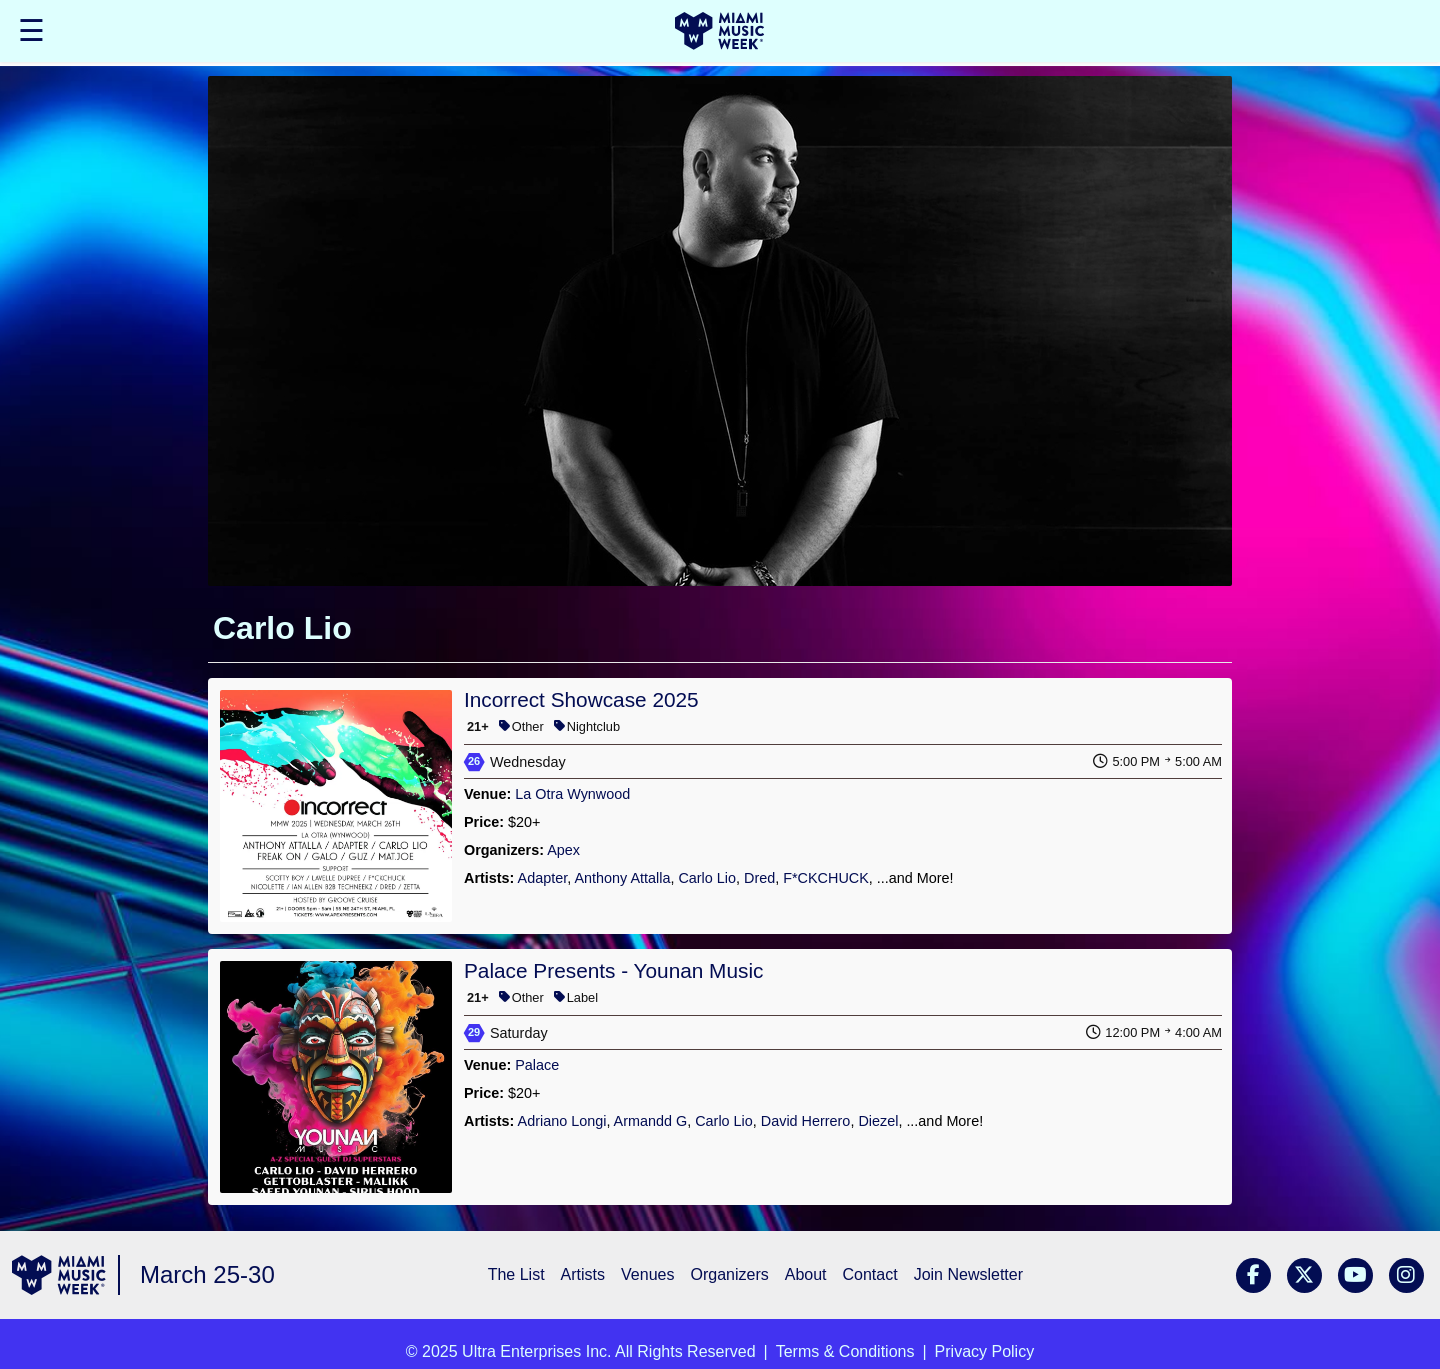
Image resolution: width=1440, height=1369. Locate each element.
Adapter (543, 878)
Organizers (729, 1274)
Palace (537, 1065)
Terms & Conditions (845, 1351)
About (806, 1274)
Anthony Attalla (622, 878)
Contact (870, 1274)
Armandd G (651, 1121)
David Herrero (806, 1121)
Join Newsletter (968, 1274)
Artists (583, 1274)
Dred (759, 878)
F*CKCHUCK (826, 878)
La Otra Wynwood (572, 794)
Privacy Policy (985, 1351)
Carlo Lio (707, 878)
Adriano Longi (562, 1121)
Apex (563, 850)
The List (516, 1274)
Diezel (878, 1121)
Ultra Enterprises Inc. (536, 1351)
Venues (647, 1274)
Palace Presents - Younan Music (613, 970)
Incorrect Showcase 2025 (581, 699)
